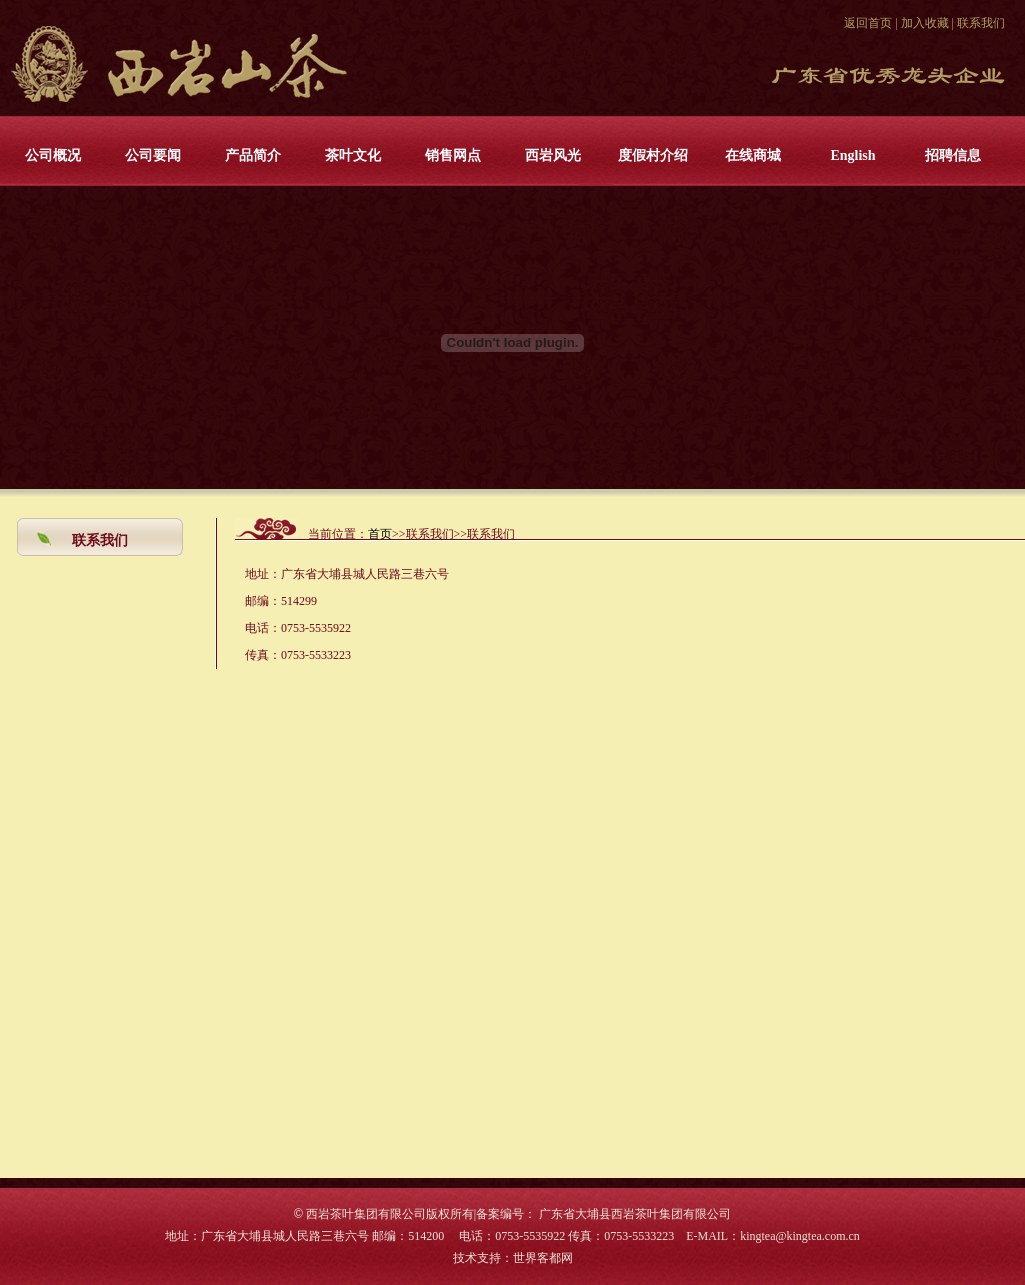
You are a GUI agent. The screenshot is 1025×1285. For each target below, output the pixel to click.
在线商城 (753, 155)
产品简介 (253, 155)
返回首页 (868, 23)
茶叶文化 (353, 155)
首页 (380, 534)
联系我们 (981, 23)
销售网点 (453, 155)
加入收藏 (925, 23)
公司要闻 (153, 155)
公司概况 (53, 155)
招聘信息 (953, 155)
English (852, 155)
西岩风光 (553, 155)
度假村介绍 (653, 155)
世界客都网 (543, 1258)
